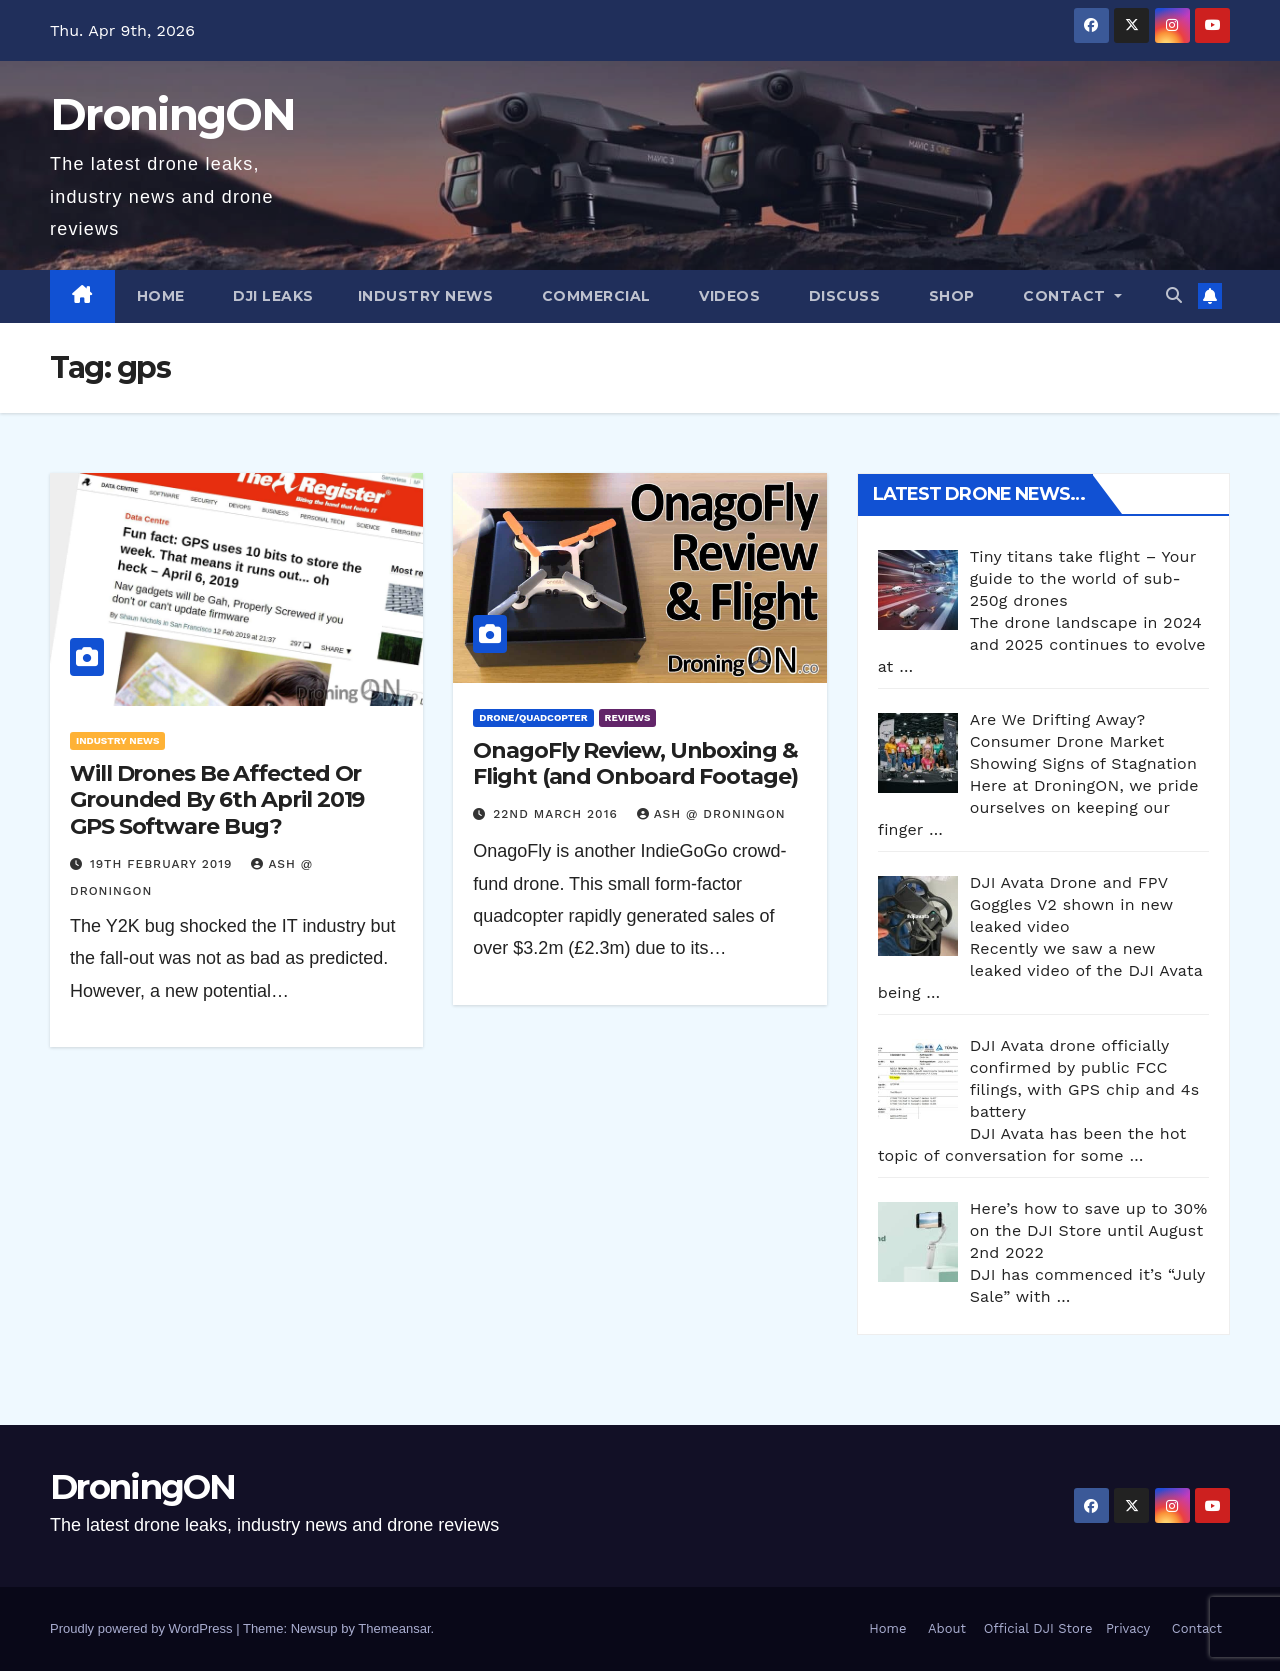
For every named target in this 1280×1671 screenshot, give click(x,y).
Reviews (628, 717)
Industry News (426, 296)
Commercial (594, 296)
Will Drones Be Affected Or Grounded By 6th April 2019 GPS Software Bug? (217, 800)
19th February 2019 (164, 864)
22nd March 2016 (557, 814)
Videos (728, 296)
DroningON (173, 114)
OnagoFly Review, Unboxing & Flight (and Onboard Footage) (635, 763)
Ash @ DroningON (711, 814)
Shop (949, 296)
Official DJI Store (1035, 1628)
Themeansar (394, 1628)
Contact (1065, 296)
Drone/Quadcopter (533, 717)
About (947, 1628)
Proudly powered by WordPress (143, 1628)
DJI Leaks (271, 296)
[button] (1174, 295)
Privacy (1128, 1628)
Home (161, 296)
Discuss (842, 296)
